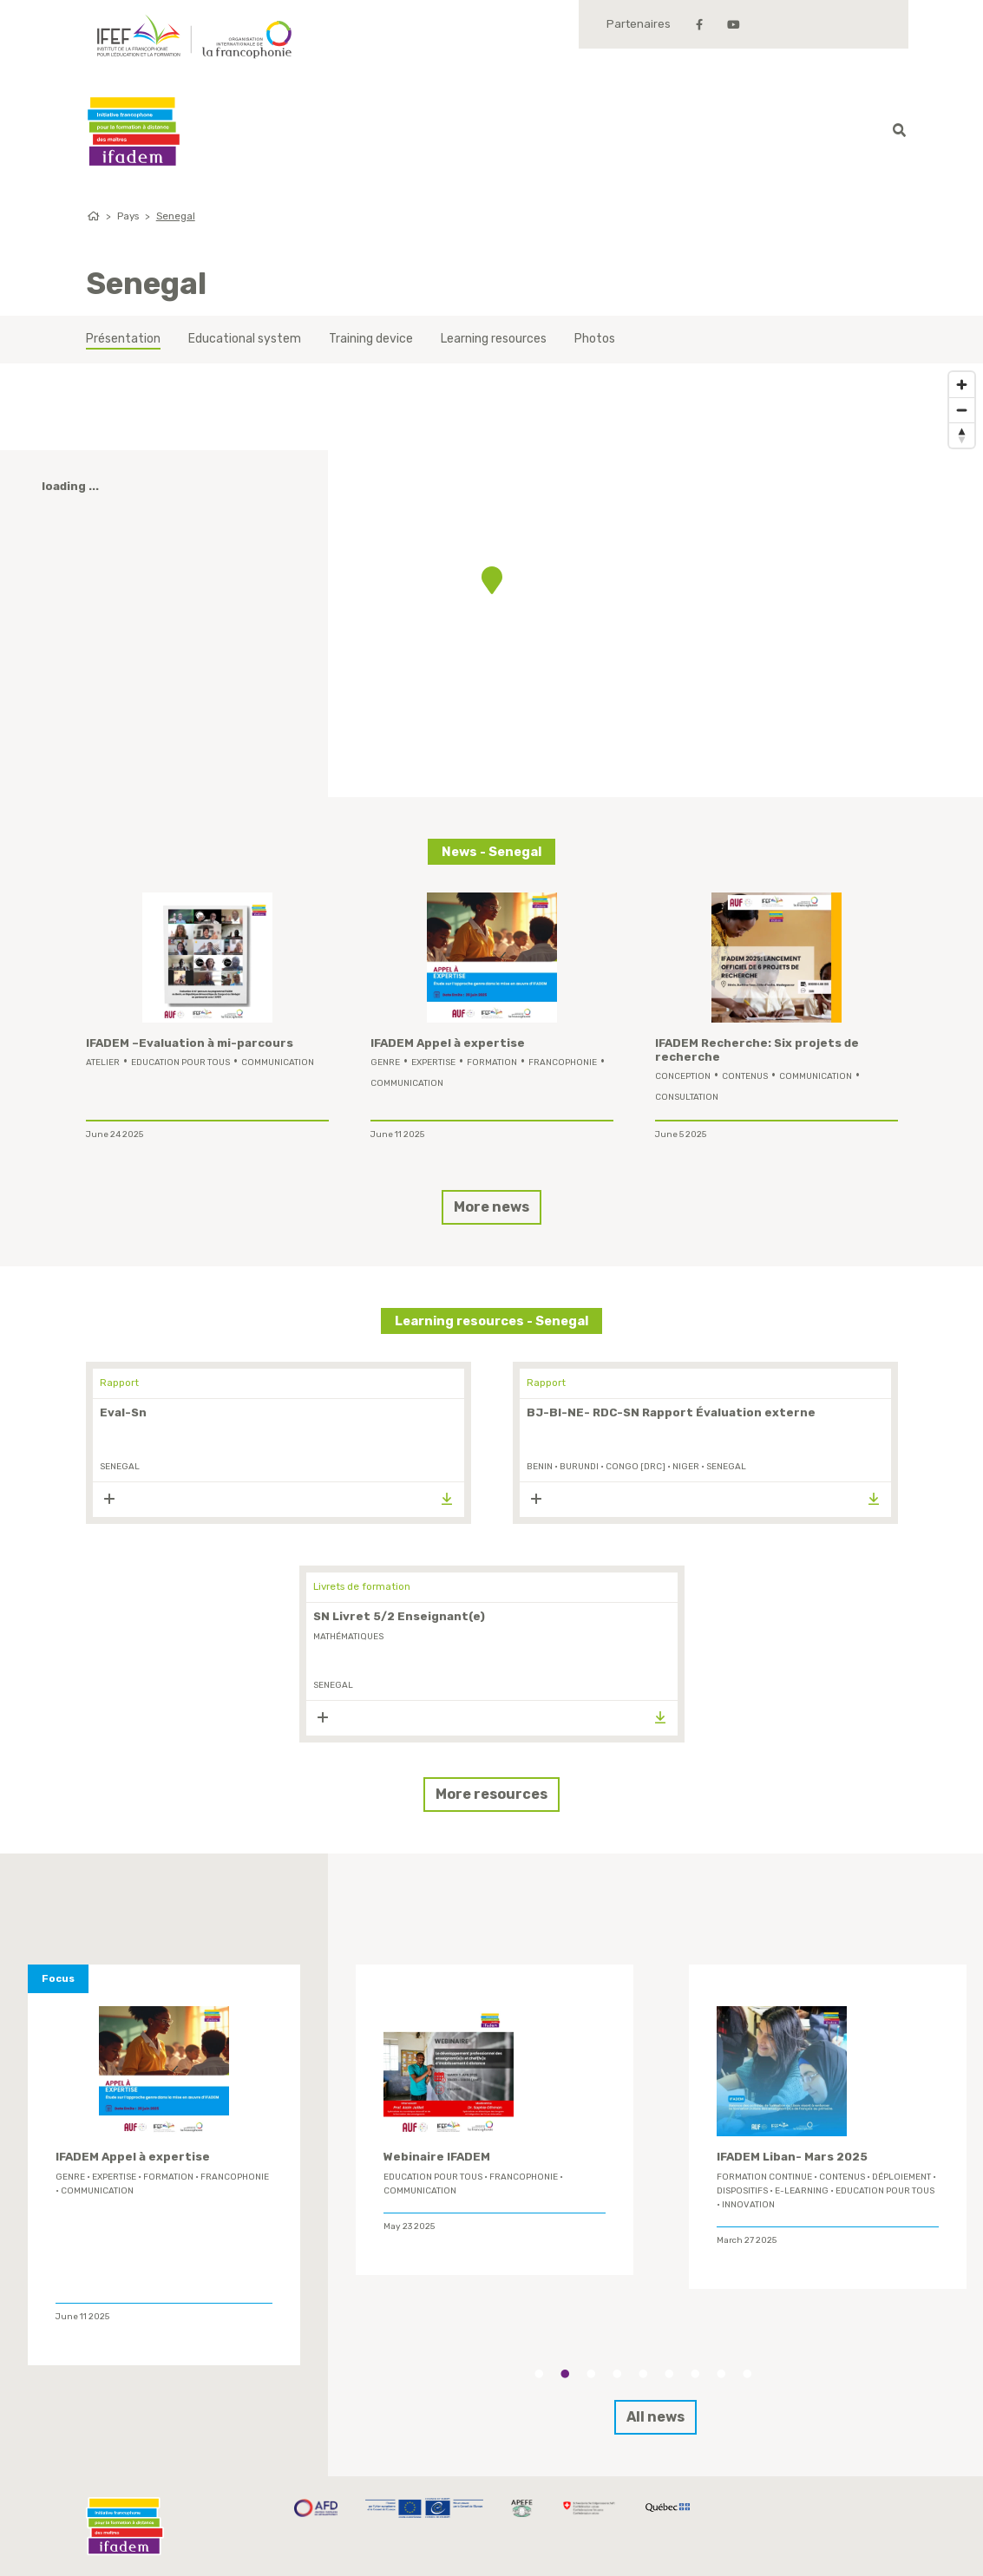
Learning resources (494, 338)
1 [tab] (538, 2374)
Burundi (579, 1466)
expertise (433, 1062)
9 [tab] (747, 2374)
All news (655, 2417)
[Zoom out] (961, 409)
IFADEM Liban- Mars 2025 (792, 2156)
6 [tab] (669, 2374)
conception (683, 1076)
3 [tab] (591, 2374)
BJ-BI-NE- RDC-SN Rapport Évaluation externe (671, 1412)
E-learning (802, 2191)
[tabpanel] (494, 2120)
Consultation (686, 1097)
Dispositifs (742, 2191)
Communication (277, 1062)
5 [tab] (643, 2374)
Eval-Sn (123, 1412)
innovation (748, 2205)
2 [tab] (564, 2374)
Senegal (175, 216)
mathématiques (348, 1636)
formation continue (764, 2177)
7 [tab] (695, 2374)
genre (385, 1062)
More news (491, 1207)
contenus (745, 1076)
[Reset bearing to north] (961, 435)
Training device (371, 338)
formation (492, 1062)
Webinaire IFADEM (436, 2156)
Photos (594, 338)
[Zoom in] (961, 384)
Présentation (123, 338)
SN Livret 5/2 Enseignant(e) (399, 1616)
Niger (685, 1466)
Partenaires (638, 23)
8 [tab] (721, 2374)
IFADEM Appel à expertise (447, 1042)
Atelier (103, 1062)
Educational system (244, 338)
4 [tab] (617, 2374)
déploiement (901, 2177)
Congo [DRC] (635, 1466)
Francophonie (562, 1062)
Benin (540, 1466)
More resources (491, 1794)
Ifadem (133, 131)
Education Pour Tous (180, 1062)
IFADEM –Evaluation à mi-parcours (189, 1042)
